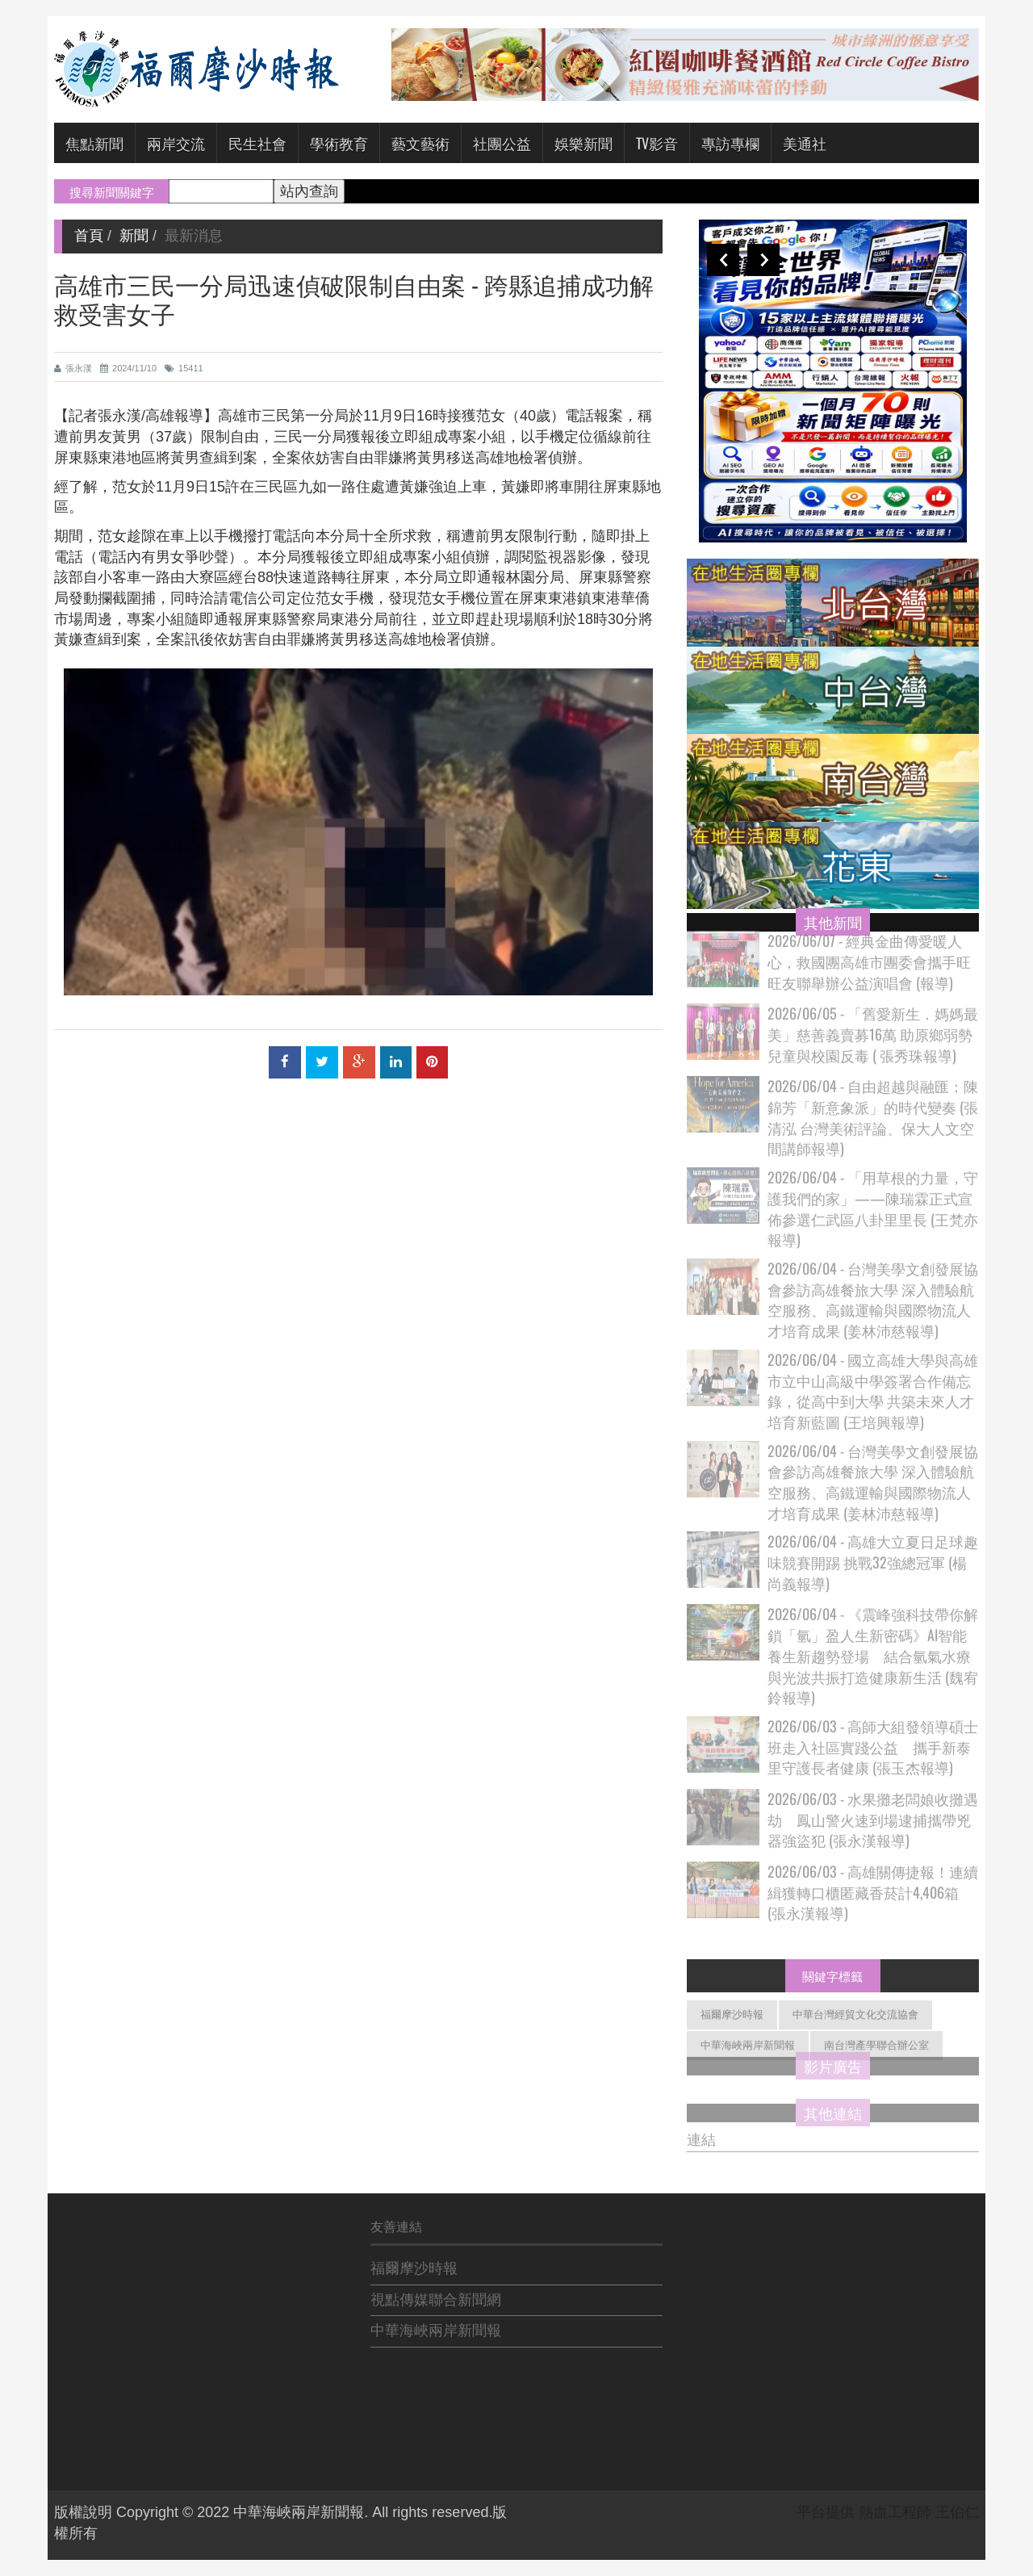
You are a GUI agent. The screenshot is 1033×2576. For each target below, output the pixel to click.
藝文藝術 (420, 142)
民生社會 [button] (257, 142)
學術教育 (339, 142)
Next (763, 260)
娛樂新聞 (583, 142)
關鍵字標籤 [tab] (832, 1975)
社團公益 (502, 142)
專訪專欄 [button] (730, 142)
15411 (184, 368)
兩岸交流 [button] (176, 142)
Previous (723, 260)
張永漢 (73, 368)
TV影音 (657, 142)
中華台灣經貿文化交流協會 (855, 2014)
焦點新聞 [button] (94, 142)
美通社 (804, 142)
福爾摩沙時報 (732, 2014)
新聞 (133, 236)
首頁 (88, 236)
